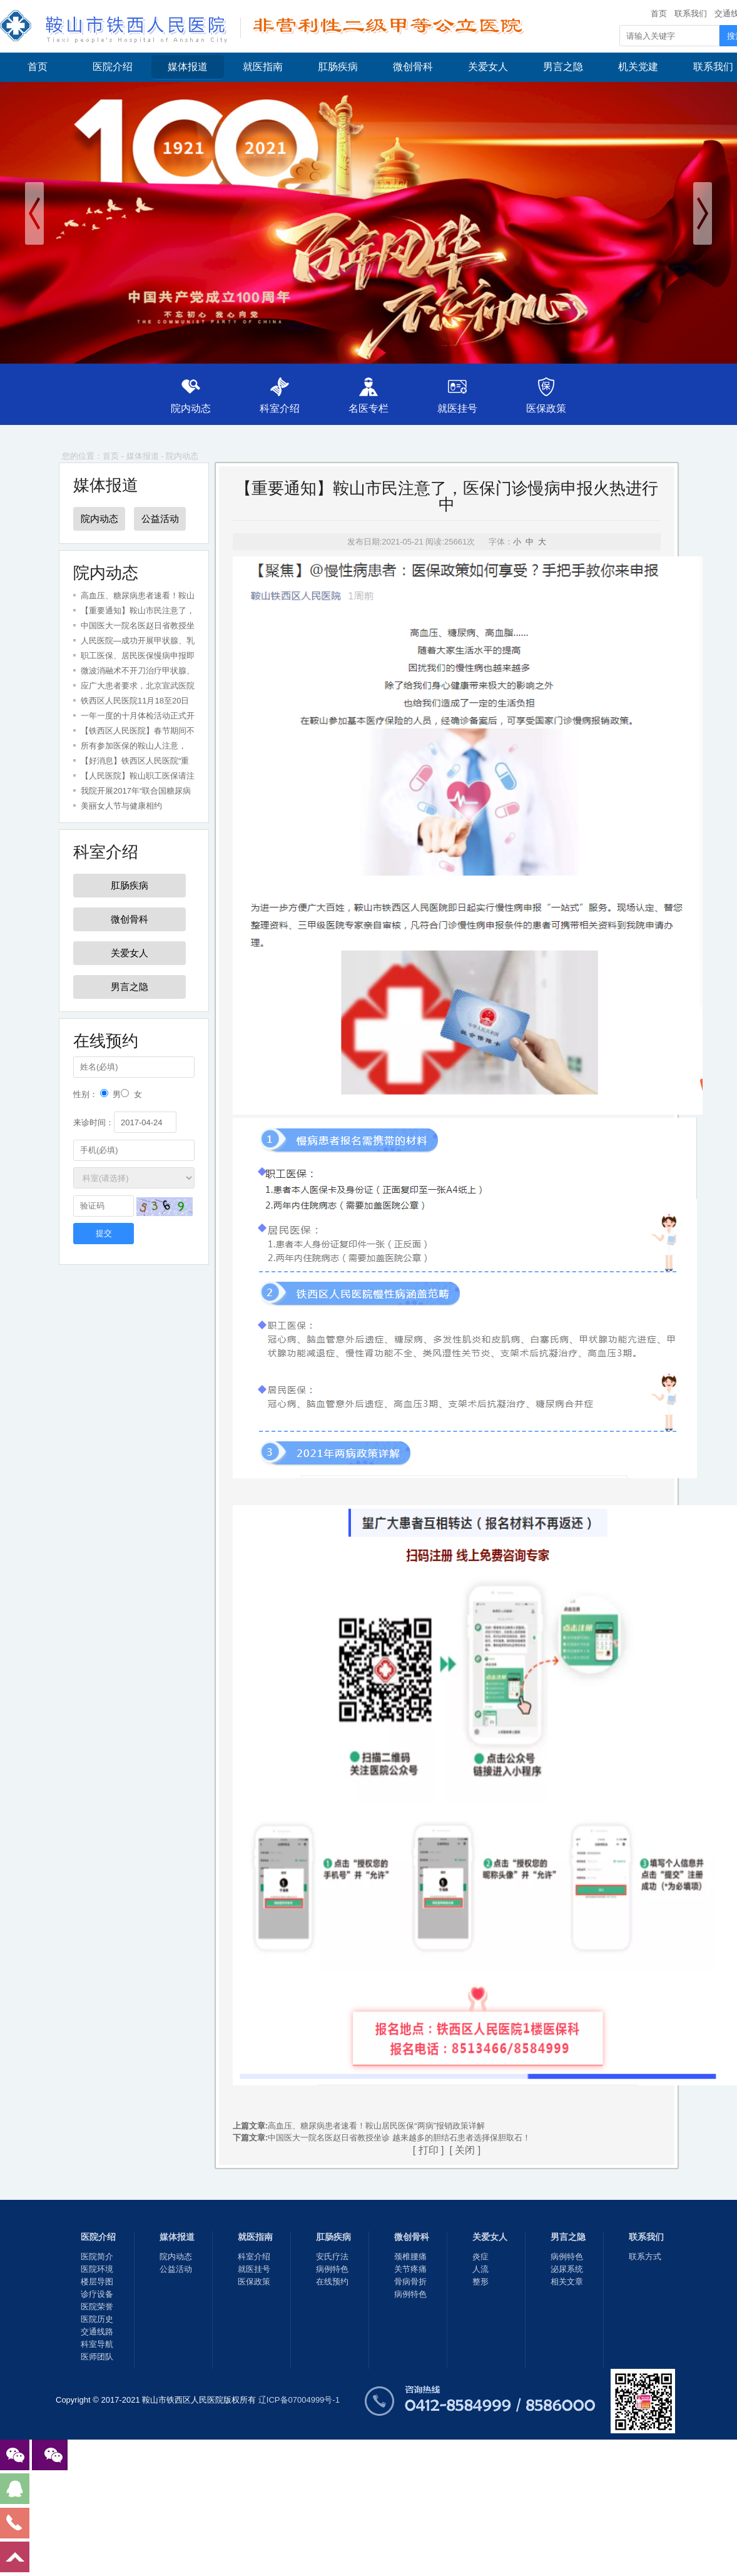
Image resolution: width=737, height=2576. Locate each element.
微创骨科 (413, 66)
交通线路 (97, 2331)
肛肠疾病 (338, 66)
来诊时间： (93, 1122)
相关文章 (567, 2281)
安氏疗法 (332, 2256)
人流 (480, 2269)
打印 (429, 2150)
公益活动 (160, 518)
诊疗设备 (97, 2294)
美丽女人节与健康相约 (121, 805)
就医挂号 (460, 408)
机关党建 (638, 66)
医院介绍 (113, 66)
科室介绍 (277, 408)
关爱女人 (488, 66)
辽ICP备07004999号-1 (299, 2400)
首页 (659, 13)
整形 (480, 2281)
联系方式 (645, 2256)
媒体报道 (188, 66)
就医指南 (263, 66)
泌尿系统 (567, 2269)
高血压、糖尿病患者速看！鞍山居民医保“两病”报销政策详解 (376, 2125)
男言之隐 (563, 66)
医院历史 (97, 2319)
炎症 (480, 2256)
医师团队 (97, 2356)
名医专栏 (368, 408)
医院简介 (97, 2256)
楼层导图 (97, 2281)
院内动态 (186, 408)
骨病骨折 (410, 2281)
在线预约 (332, 2281)
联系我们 (690, 13)
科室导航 (97, 2344)
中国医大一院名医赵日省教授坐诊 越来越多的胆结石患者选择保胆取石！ (399, 2137)
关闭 (465, 2150)
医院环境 (97, 2269)
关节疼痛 (410, 2269)
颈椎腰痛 (410, 2256)
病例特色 (332, 2269)
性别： (85, 1094)
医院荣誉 (97, 2306)
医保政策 (551, 408)
